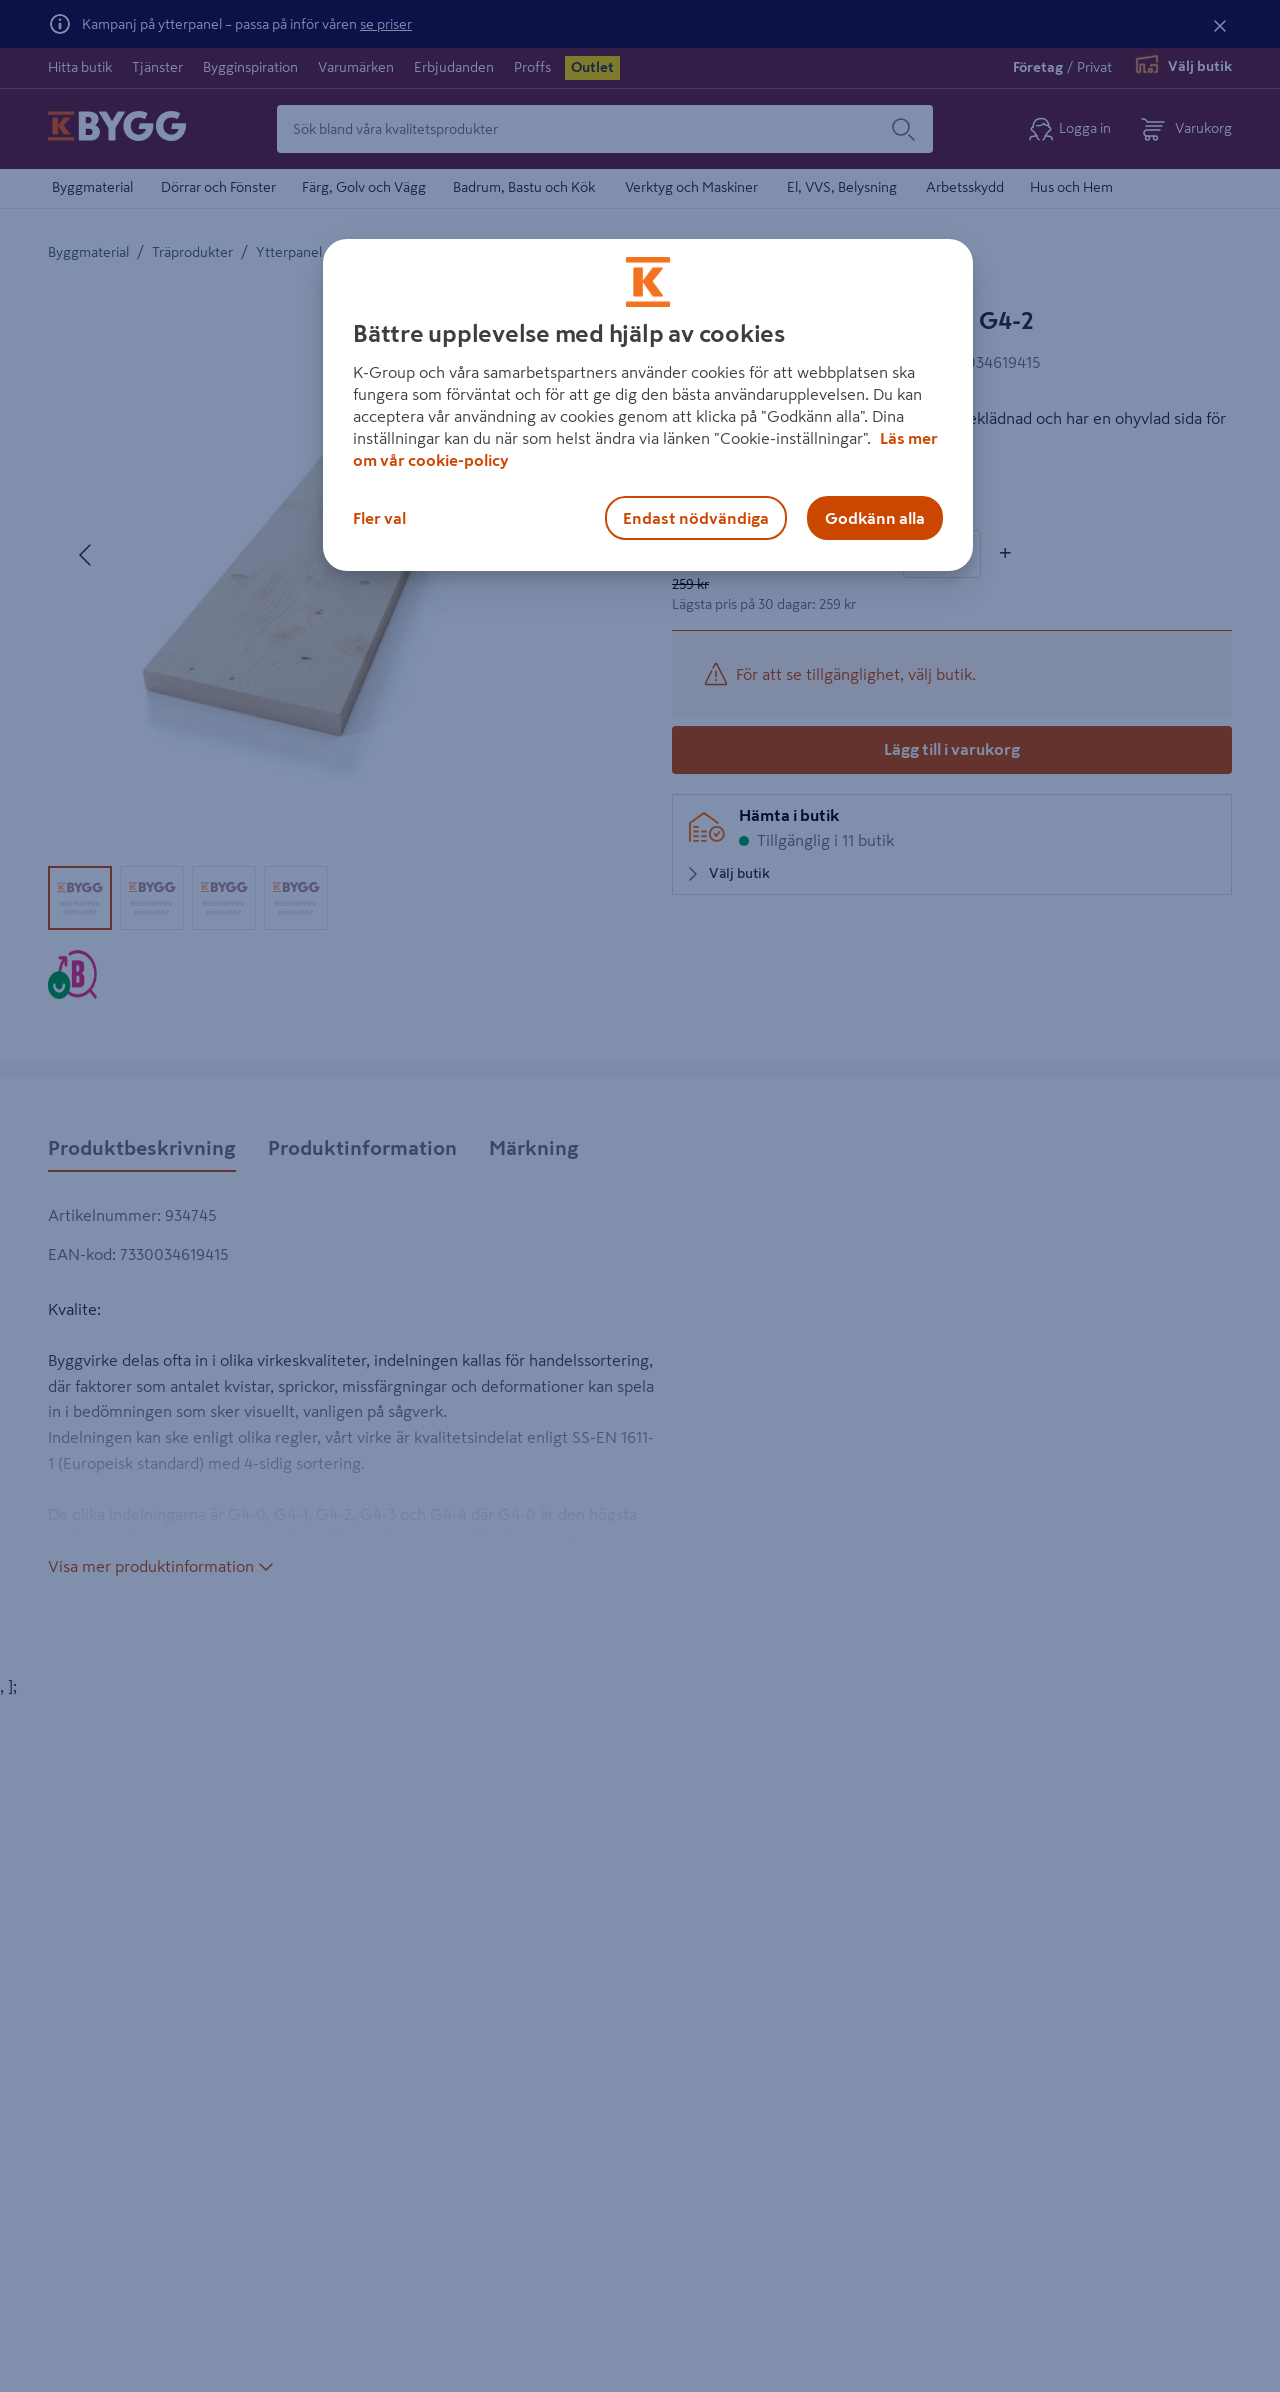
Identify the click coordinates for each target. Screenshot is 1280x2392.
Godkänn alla (875, 518)
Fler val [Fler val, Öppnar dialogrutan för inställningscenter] (379, 518)
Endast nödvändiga (696, 518)
